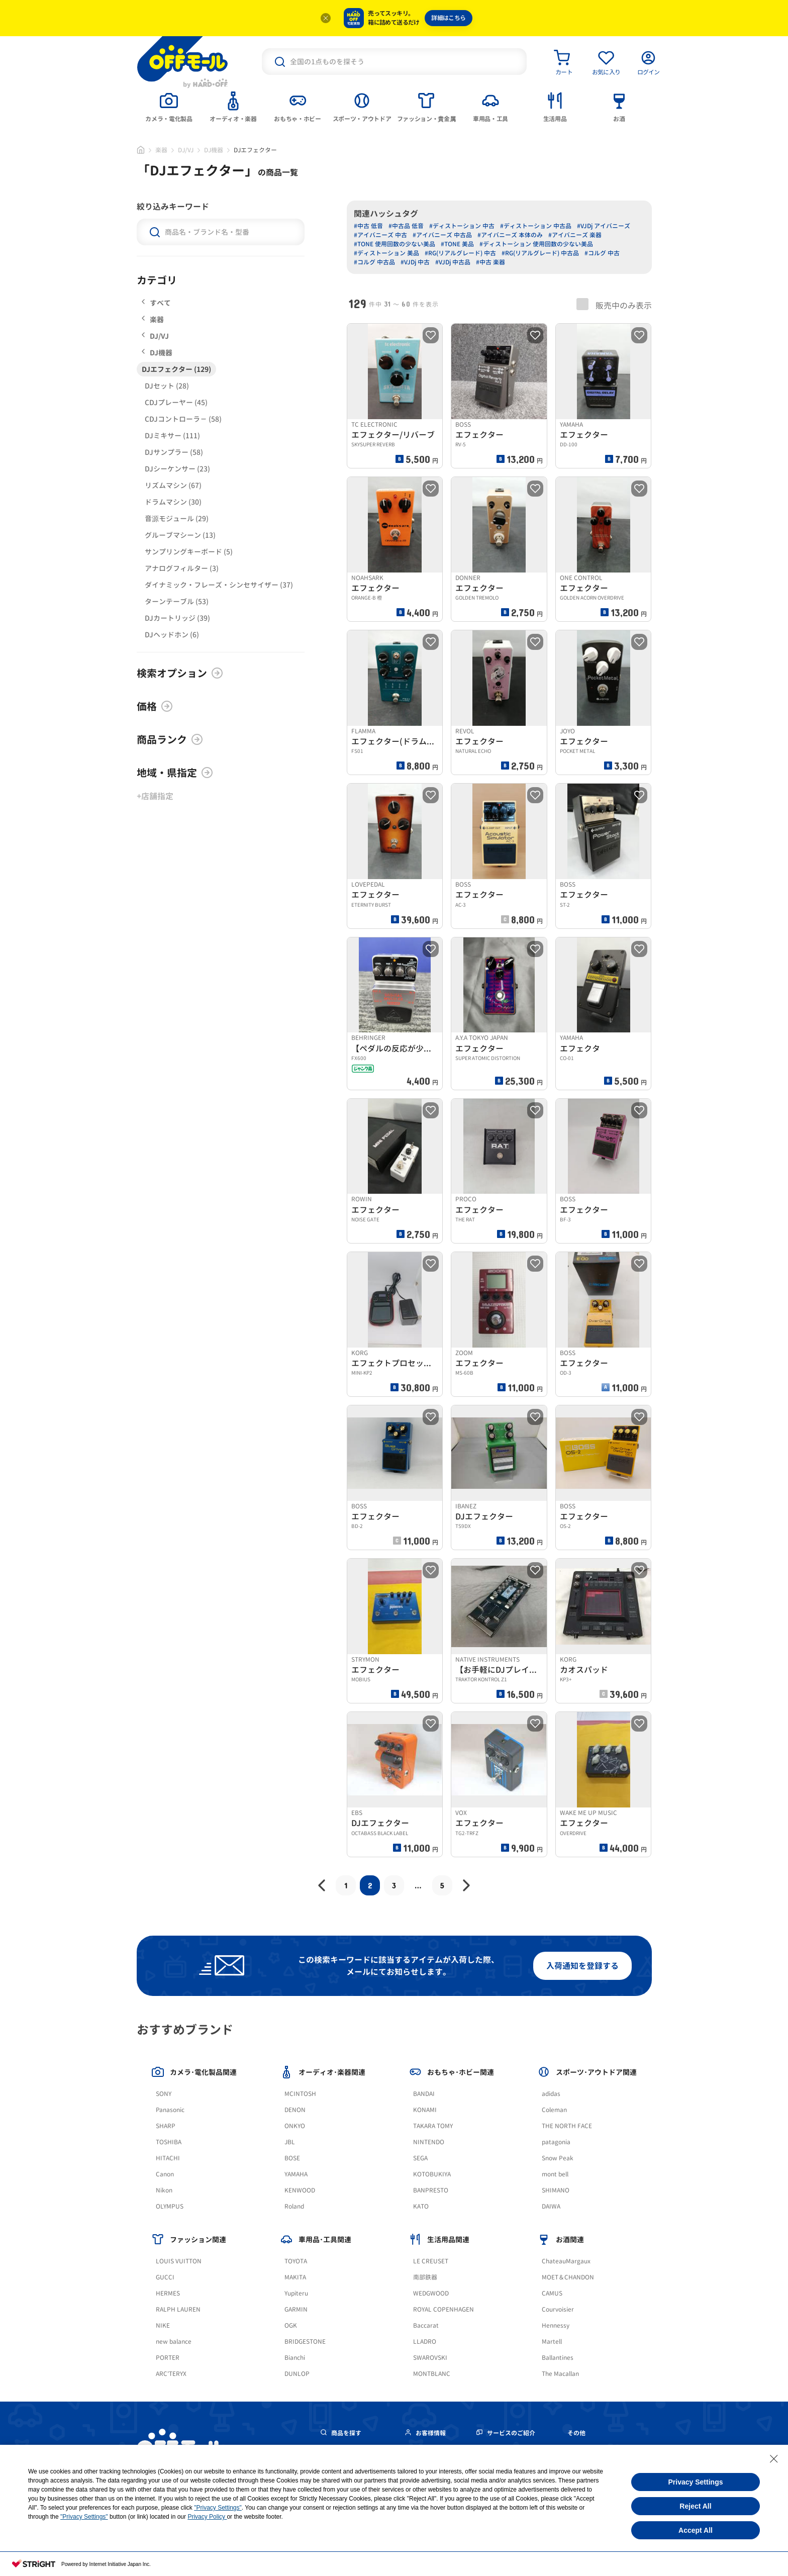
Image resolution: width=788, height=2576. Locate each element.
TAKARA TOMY (433, 2126)
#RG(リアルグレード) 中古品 (540, 253)
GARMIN (296, 2309)
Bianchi (294, 2357)
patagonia (556, 2142)
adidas (551, 2093)
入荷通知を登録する (582, 1965)
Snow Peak (557, 2158)
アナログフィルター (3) (182, 568)
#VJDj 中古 (415, 262)
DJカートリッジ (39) (177, 618)
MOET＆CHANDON (568, 2277)
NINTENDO (428, 2142)
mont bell (555, 2174)
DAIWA (551, 2206)
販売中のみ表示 (614, 304)
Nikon (164, 2190)
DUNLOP (297, 2373)
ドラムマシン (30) (173, 502)
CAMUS (552, 2293)
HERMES (168, 2293)
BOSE (292, 2158)
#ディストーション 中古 (462, 226)
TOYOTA (295, 2261)
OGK (290, 2325)
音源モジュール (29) (177, 518)
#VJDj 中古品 (452, 262)
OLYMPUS (169, 2206)
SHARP (165, 2126)
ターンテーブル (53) (177, 601)
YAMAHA (296, 2174)
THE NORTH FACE (567, 2126)
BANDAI (424, 2093)
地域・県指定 (175, 773)
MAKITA (295, 2277)
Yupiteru (296, 2293)
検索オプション (180, 673)
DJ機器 (213, 150)
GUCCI (165, 2277)
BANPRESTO (430, 2190)
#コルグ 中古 (602, 253)
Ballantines (557, 2357)
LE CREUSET (430, 2261)
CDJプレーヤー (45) (176, 402)
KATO (421, 2206)
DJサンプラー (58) (174, 452)
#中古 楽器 (490, 262)
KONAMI (425, 2110)
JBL (289, 2142)
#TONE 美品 (457, 244)
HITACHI (168, 2158)
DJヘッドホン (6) (172, 634)
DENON (295, 2110)
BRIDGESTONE (305, 2341)
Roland (294, 2206)
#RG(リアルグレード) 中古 (460, 253)
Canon (165, 2174)
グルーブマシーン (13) (180, 535)
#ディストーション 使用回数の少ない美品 (536, 244)
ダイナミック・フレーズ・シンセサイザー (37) (219, 585)
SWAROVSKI (430, 2357)
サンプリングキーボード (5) (189, 551)
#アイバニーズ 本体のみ (510, 235)
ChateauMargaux (566, 2261)
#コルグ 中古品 (374, 262)
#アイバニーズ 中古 (380, 235)
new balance (173, 2341)
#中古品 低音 (406, 226)
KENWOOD (299, 2190)
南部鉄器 (425, 2277)
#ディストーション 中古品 (535, 226)
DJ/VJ (185, 150)
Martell (552, 2341)
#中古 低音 (368, 226)
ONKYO (294, 2126)
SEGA (420, 2158)
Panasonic (170, 2110)
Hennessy (555, 2325)
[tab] (169, 106)
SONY (163, 2093)
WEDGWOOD (431, 2293)
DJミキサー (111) (172, 435)
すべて (156, 303)
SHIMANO (555, 2190)
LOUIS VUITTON (179, 2261)
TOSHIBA (168, 2142)
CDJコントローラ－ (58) (183, 419)
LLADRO (424, 2341)
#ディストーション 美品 (386, 253)
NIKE (163, 2325)
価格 (155, 706)
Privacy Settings (695, 2482)
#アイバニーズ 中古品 (442, 235)
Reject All (695, 2506)
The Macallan (560, 2373)
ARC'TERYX (171, 2373)
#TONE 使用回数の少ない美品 (394, 244)
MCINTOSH (300, 2093)
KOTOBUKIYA (432, 2174)
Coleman (554, 2110)
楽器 (161, 150)
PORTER (167, 2357)
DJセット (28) (167, 386)
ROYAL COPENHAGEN (443, 2309)
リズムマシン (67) (173, 485)
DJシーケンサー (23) (177, 468)
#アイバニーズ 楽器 (575, 235)
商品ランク (170, 739)
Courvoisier (558, 2309)
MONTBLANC (431, 2373)
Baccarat (426, 2325)
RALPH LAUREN (178, 2309)
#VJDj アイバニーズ (603, 226)
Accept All (695, 2530)
